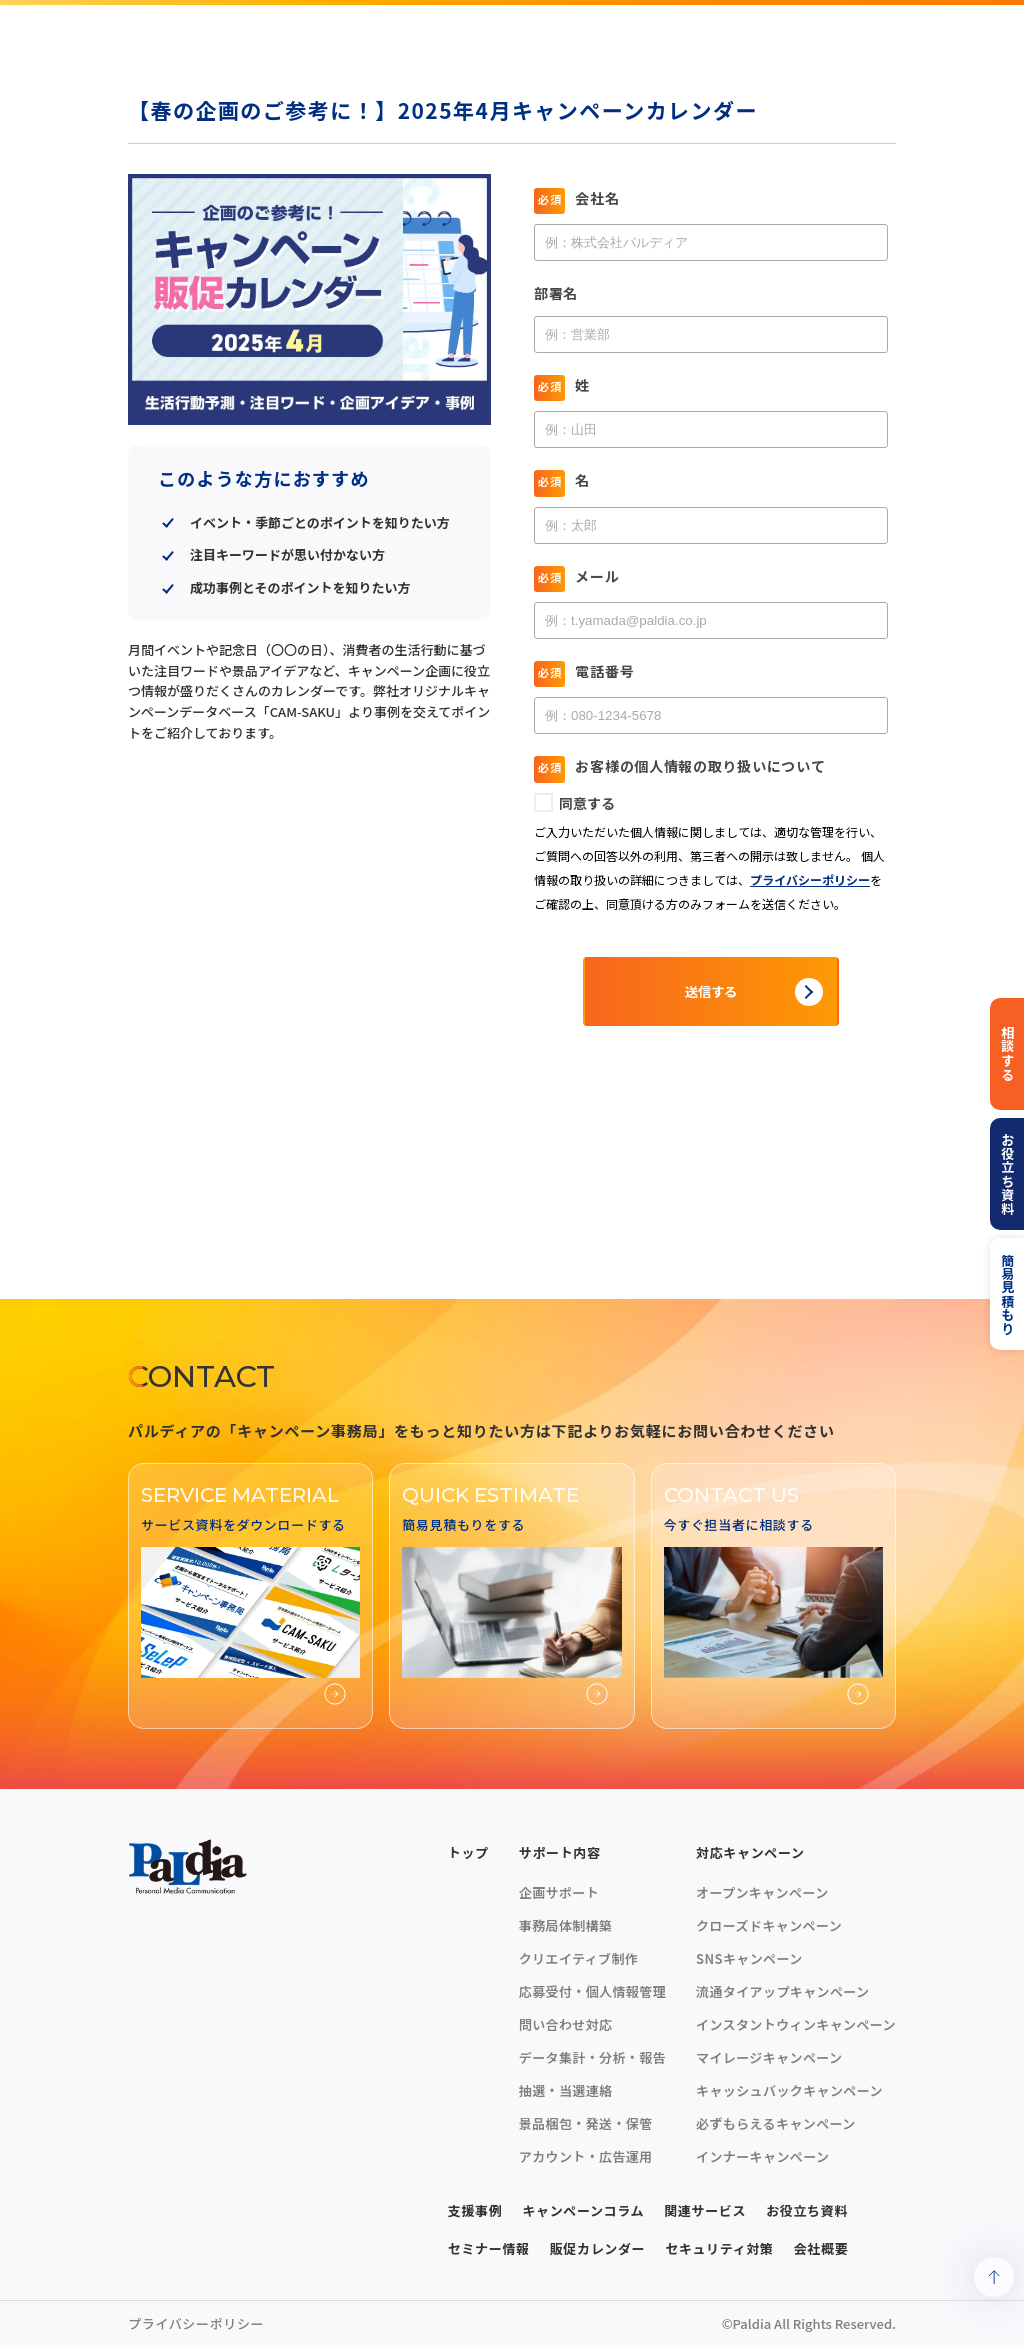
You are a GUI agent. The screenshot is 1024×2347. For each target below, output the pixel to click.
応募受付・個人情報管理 (592, 1991)
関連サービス (705, 2210)
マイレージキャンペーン (769, 2057)
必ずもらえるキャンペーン (776, 2123)
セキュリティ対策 (719, 2248)
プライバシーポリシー (196, 2323)
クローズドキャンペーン (769, 1925)
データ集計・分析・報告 (592, 2057)
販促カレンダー (598, 2248)
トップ (468, 1852)
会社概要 (821, 2248)
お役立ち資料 (807, 2210)
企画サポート (559, 1892)
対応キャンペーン (750, 1852)
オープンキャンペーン (762, 1892)
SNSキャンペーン (749, 1958)
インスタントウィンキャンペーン (796, 2024)
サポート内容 (560, 1852)
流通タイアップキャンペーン (782, 1991)
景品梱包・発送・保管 (586, 2123)
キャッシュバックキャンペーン (789, 2090)
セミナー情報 (489, 2248)
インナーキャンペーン (762, 2156)
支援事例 (475, 2210)
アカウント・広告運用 (586, 2156)
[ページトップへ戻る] (994, 2277)
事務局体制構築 (566, 1925)
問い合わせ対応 (566, 2024)
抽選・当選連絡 (566, 2090)
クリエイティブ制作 (578, 1958)
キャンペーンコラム (583, 2210)
